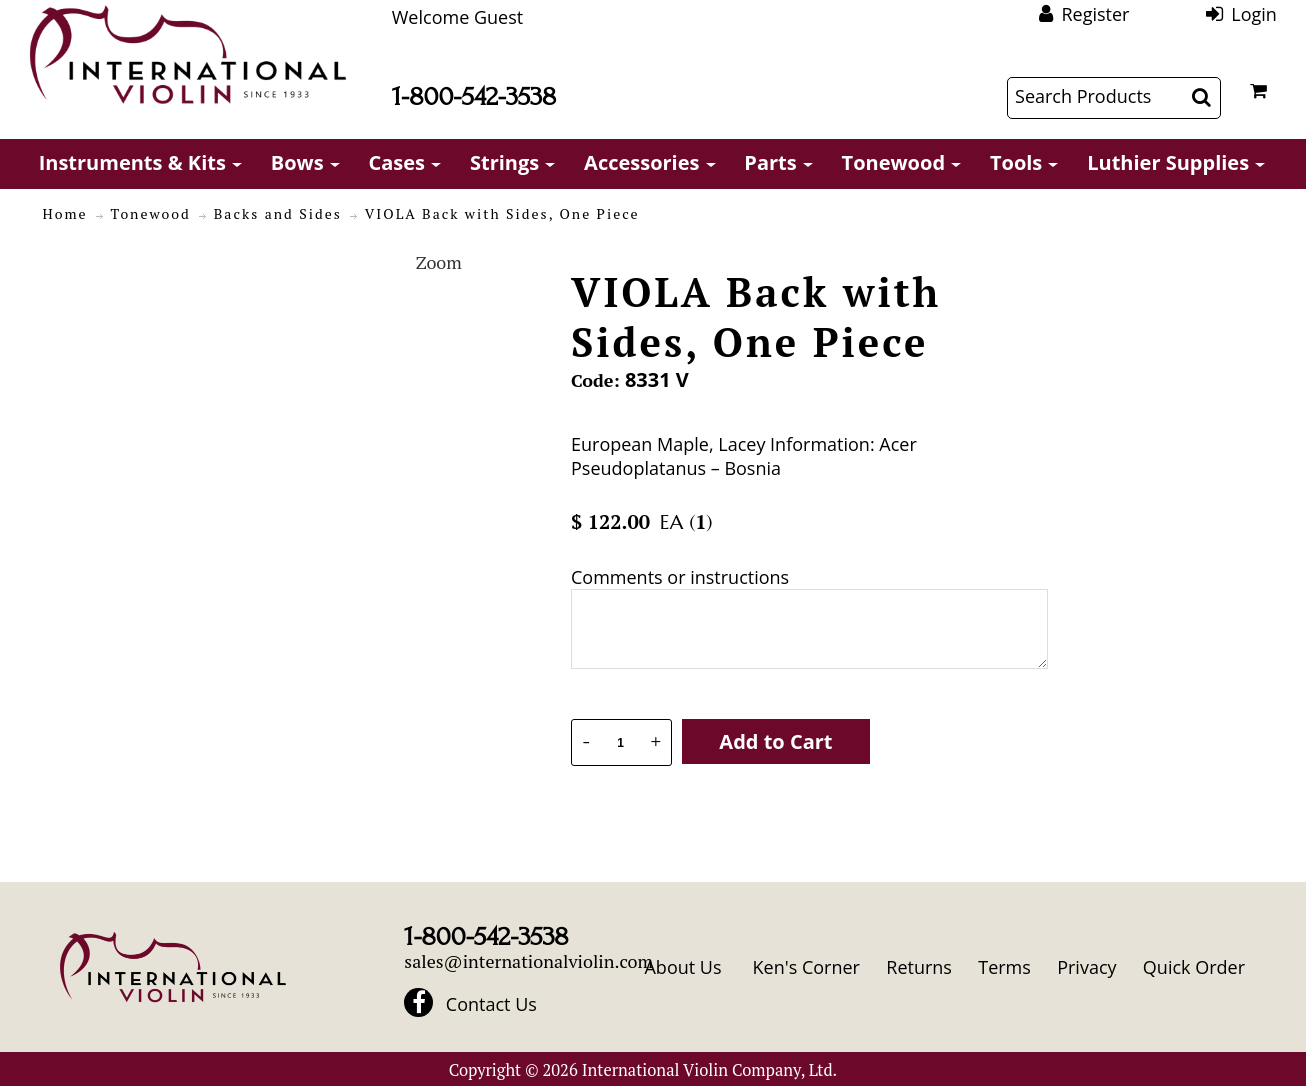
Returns (919, 967)
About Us (682, 967)
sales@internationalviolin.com (528, 961)
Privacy (1086, 967)
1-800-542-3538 (474, 96)
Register (1095, 14)
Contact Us (491, 1004)
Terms (1004, 967)
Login (1254, 14)
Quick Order (1194, 967)
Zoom (439, 262)
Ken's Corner (806, 967)
